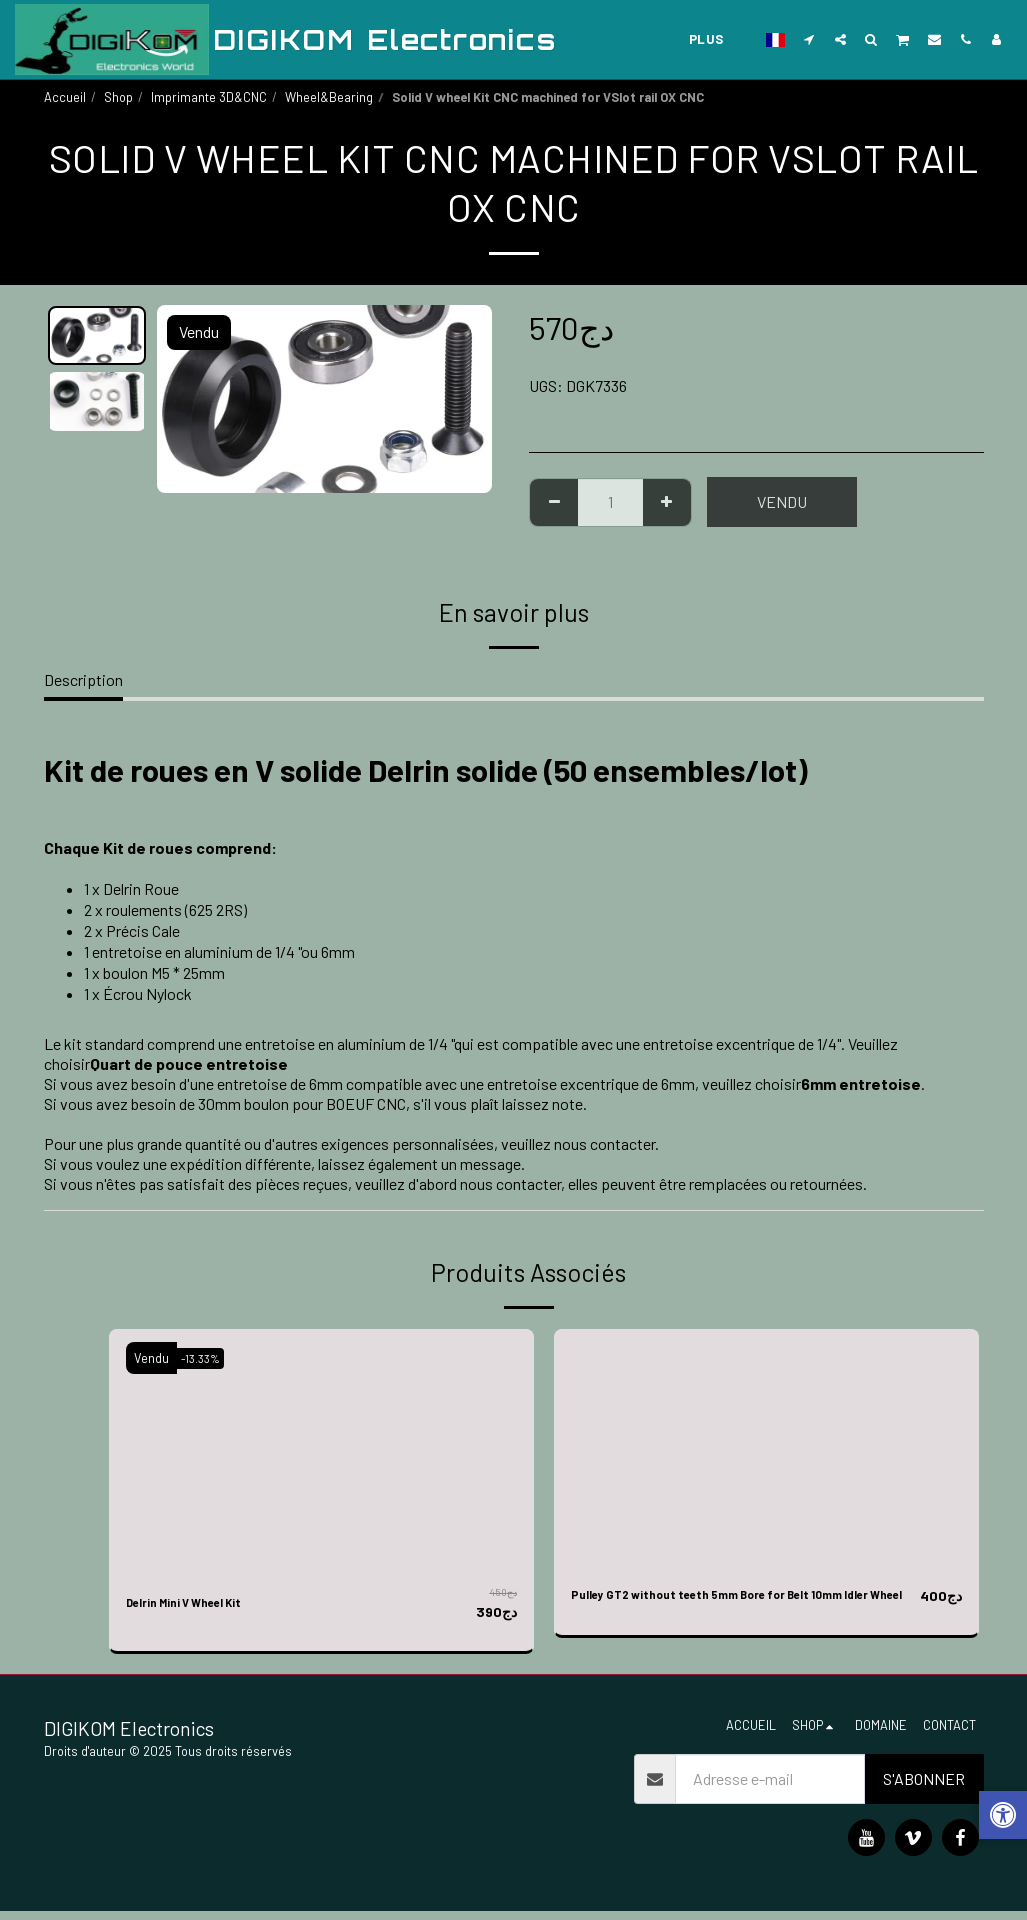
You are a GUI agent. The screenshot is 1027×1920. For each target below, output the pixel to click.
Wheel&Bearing (329, 97)
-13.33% (207, 1358)
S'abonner (924, 1787)
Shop (118, 97)
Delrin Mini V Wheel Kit (206, 1603)
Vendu (782, 501)
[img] (321, 1449)
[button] (809, 39)
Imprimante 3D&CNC (209, 97)
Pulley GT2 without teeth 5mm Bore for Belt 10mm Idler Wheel (732, 1607)
